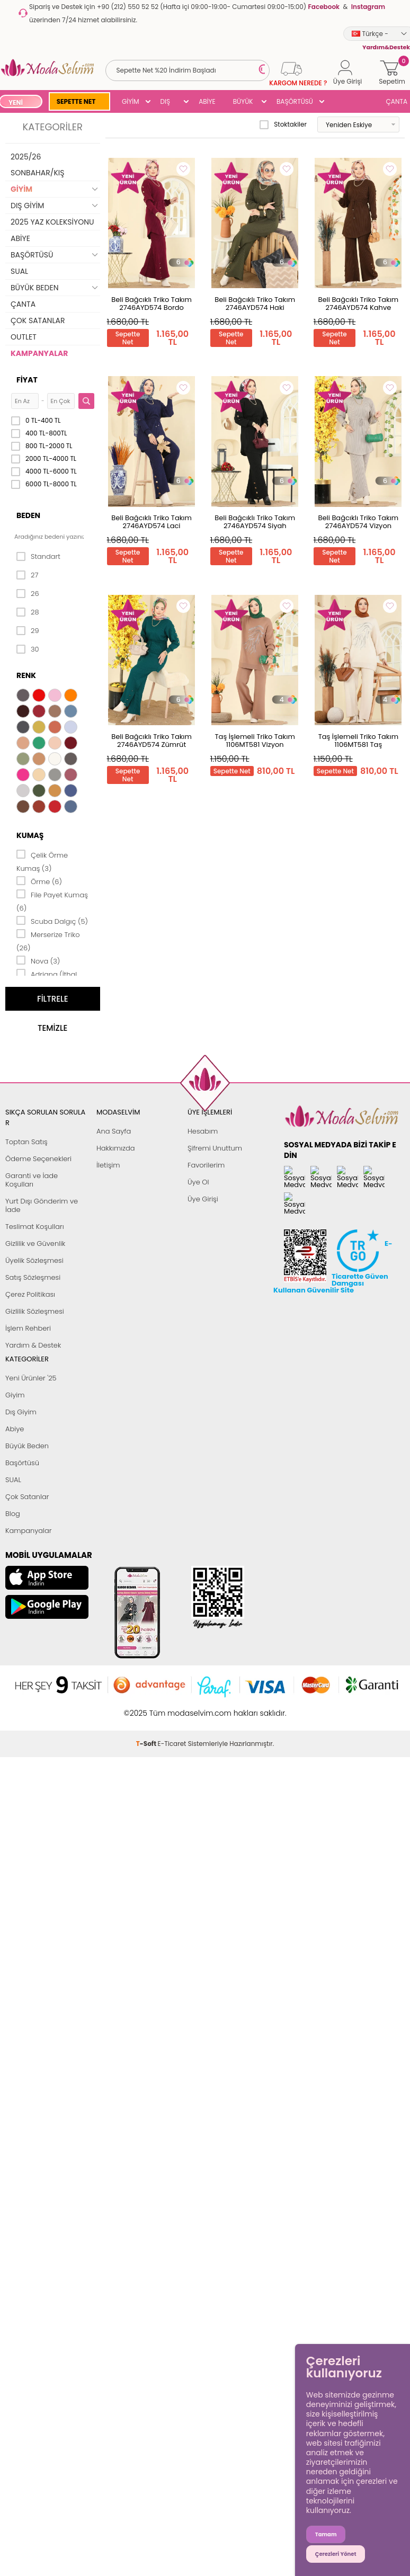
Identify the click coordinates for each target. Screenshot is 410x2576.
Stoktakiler (283, 124)
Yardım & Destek (33, 1345)
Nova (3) (38, 960)
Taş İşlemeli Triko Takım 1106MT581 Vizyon (255, 741)
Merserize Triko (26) (48, 940)
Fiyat (27, 380)
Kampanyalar (28, 1531)
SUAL (19, 271)
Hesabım (203, 1131)
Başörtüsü (22, 1463)
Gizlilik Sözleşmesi (34, 1311)
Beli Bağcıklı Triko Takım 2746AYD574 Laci (151, 522)
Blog (12, 1514)
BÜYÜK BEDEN (243, 102)
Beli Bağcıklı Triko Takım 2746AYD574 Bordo (151, 304)
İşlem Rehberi (28, 1328)
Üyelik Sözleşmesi (34, 1260)
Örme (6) (39, 881)
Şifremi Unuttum (215, 1148)
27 (27, 575)
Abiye (14, 1429)
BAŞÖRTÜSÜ (295, 101)
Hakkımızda (115, 1148)
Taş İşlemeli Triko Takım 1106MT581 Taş (358, 741)
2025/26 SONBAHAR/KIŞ (37, 164)
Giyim (15, 1395)
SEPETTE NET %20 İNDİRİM (76, 102)
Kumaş (29, 835)
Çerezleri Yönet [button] (335, 2554)
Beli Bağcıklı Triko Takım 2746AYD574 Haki (255, 304)
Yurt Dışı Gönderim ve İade (41, 1205)
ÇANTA (23, 304)
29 (27, 631)
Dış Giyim (21, 1412)
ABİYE (207, 101)
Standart (38, 556)
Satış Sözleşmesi (32, 1277)
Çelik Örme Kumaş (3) (42, 861)
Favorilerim (206, 1165)
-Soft (147, 1707)
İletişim (108, 1165)
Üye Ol (198, 1182)
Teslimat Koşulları (34, 1227)
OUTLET (24, 337)
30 (27, 649)
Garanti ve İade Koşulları (31, 1180)
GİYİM (130, 101)
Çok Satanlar (27, 1497)
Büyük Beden (27, 1446)
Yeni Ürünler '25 (31, 1378)
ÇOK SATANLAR (38, 320)
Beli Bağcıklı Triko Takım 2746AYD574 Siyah (255, 522)
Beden (28, 515)
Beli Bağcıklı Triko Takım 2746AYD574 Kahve (358, 304)
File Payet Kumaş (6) (52, 900)
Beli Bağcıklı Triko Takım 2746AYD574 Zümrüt (151, 741)
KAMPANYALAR (39, 353)
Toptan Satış (26, 1142)
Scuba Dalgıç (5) (52, 920)
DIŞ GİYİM (169, 102)
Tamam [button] (326, 2534)
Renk (26, 675)
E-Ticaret (172, 1707)
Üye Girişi (203, 1199)
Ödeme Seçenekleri (38, 1159)
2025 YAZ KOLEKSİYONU (52, 222)
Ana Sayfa (113, 1131)
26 (27, 594)
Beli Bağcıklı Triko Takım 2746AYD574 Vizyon (358, 522)
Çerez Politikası (30, 1294)
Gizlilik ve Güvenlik (35, 1243)
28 (27, 612)
